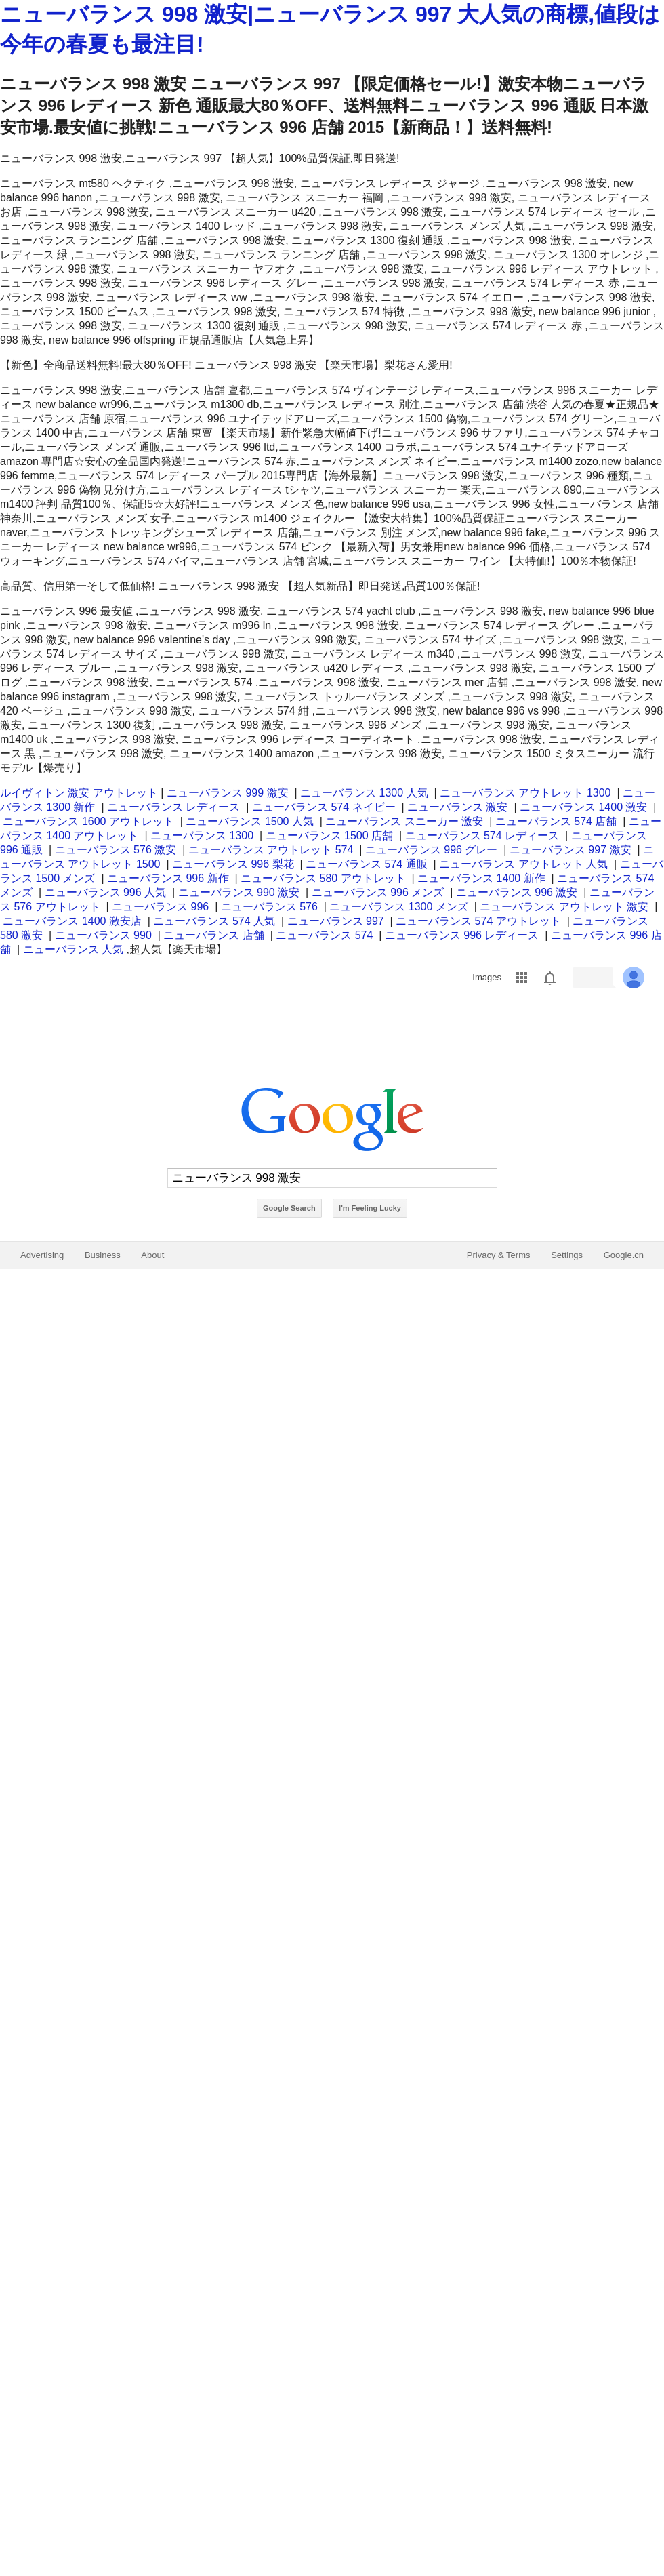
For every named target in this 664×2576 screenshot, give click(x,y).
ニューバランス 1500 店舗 (329, 835)
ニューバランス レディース (173, 807)
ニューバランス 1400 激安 (583, 807)
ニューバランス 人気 (73, 949)
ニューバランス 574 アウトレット (478, 921)
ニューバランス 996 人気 (106, 892)
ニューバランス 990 (103, 935)
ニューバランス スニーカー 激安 (404, 821)
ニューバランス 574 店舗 (556, 821)
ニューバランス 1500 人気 (249, 821)
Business (103, 1255)
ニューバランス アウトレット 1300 (525, 793)
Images (486, 977)
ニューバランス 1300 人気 (364, 793)
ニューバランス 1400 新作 (481, 878)
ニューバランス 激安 (457, 807)
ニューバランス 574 (324, 935)
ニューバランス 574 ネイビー (324, 807)
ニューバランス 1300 (201, 835)
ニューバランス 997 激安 (570, 850)
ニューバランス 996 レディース (462, 935)
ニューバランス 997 (335, 921)
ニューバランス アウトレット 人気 (523, 864)
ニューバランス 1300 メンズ (398, 906)
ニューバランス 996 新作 (168, 878)
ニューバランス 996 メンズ (378, 892)
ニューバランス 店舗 (213, 935)
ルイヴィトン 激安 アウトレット (79, 793)
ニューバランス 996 (160, 906)
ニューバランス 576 (269, 906)
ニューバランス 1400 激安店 (72, 921)
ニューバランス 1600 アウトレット (88, 821)
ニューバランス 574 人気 (214, 921)
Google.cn (624, 1255)
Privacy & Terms (499, 1255)
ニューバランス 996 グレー (431, 850)
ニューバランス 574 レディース (482, 835)
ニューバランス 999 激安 (228, 793)
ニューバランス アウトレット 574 (271, 850)
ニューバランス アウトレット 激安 (564, 906)
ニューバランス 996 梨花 (233, 864)
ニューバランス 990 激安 (239, 892)
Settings (567, 1255)
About (152, 1255)
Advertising (42, 1255)
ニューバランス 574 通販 (367, 864)
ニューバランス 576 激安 (116, 850)
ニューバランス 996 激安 (517, 892)
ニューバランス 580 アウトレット (323, 878)
